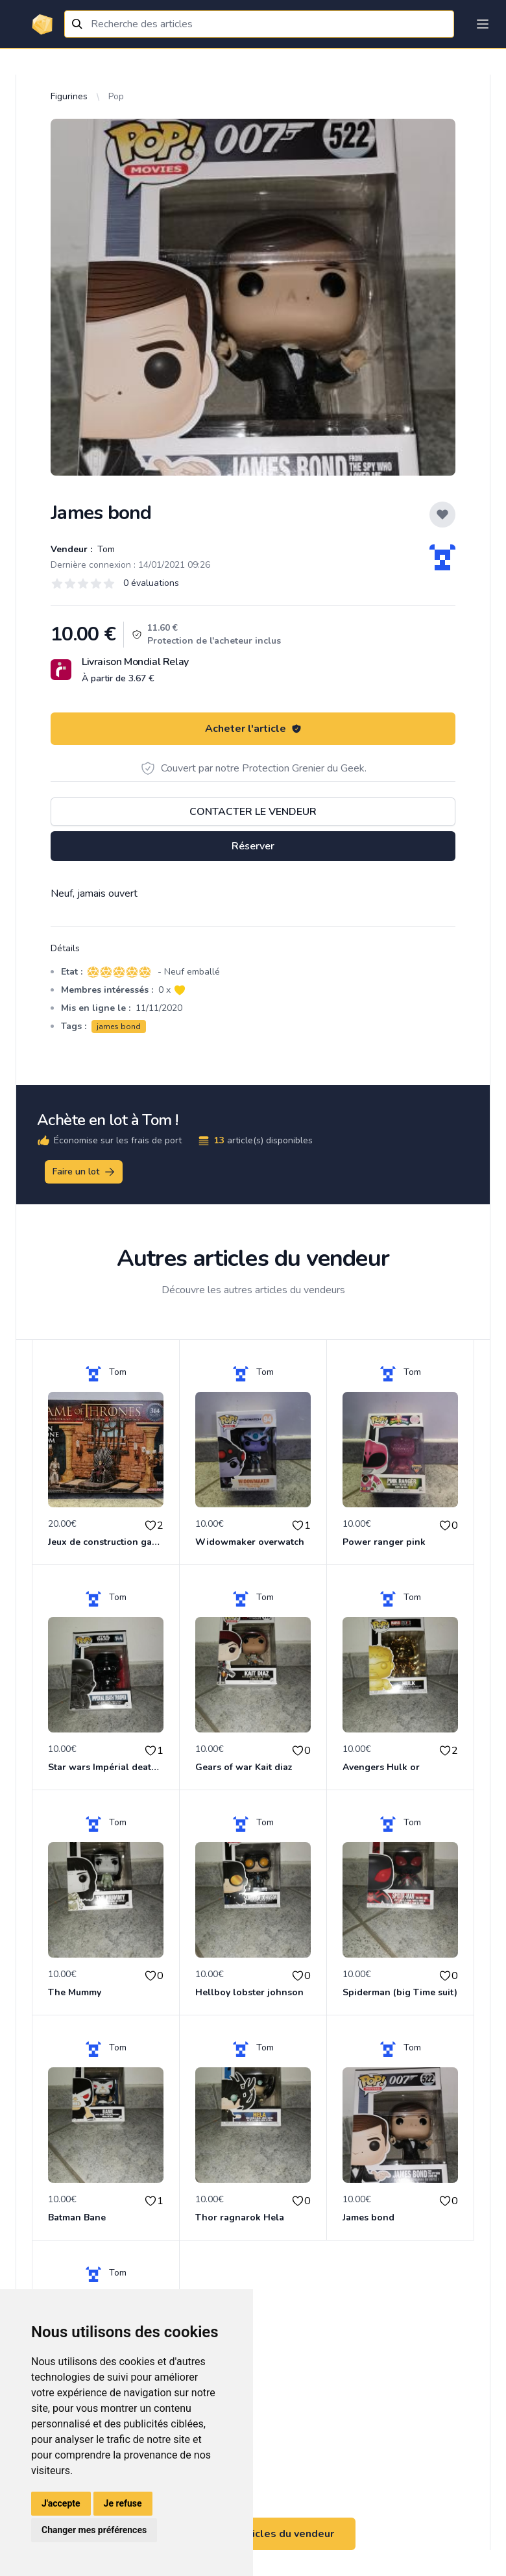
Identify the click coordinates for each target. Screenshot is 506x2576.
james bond (119, 1026)
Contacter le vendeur (253, 812)
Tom (105, 549)
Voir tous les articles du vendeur (253, 2534)
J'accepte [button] (61, 2503)
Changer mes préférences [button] (94, 2530)
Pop (116, 96)
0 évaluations (151, 583)
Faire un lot (84, 1171)
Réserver (253, 846)
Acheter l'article (253, 729)
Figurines (69, 96)
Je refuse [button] (123, 2503)
